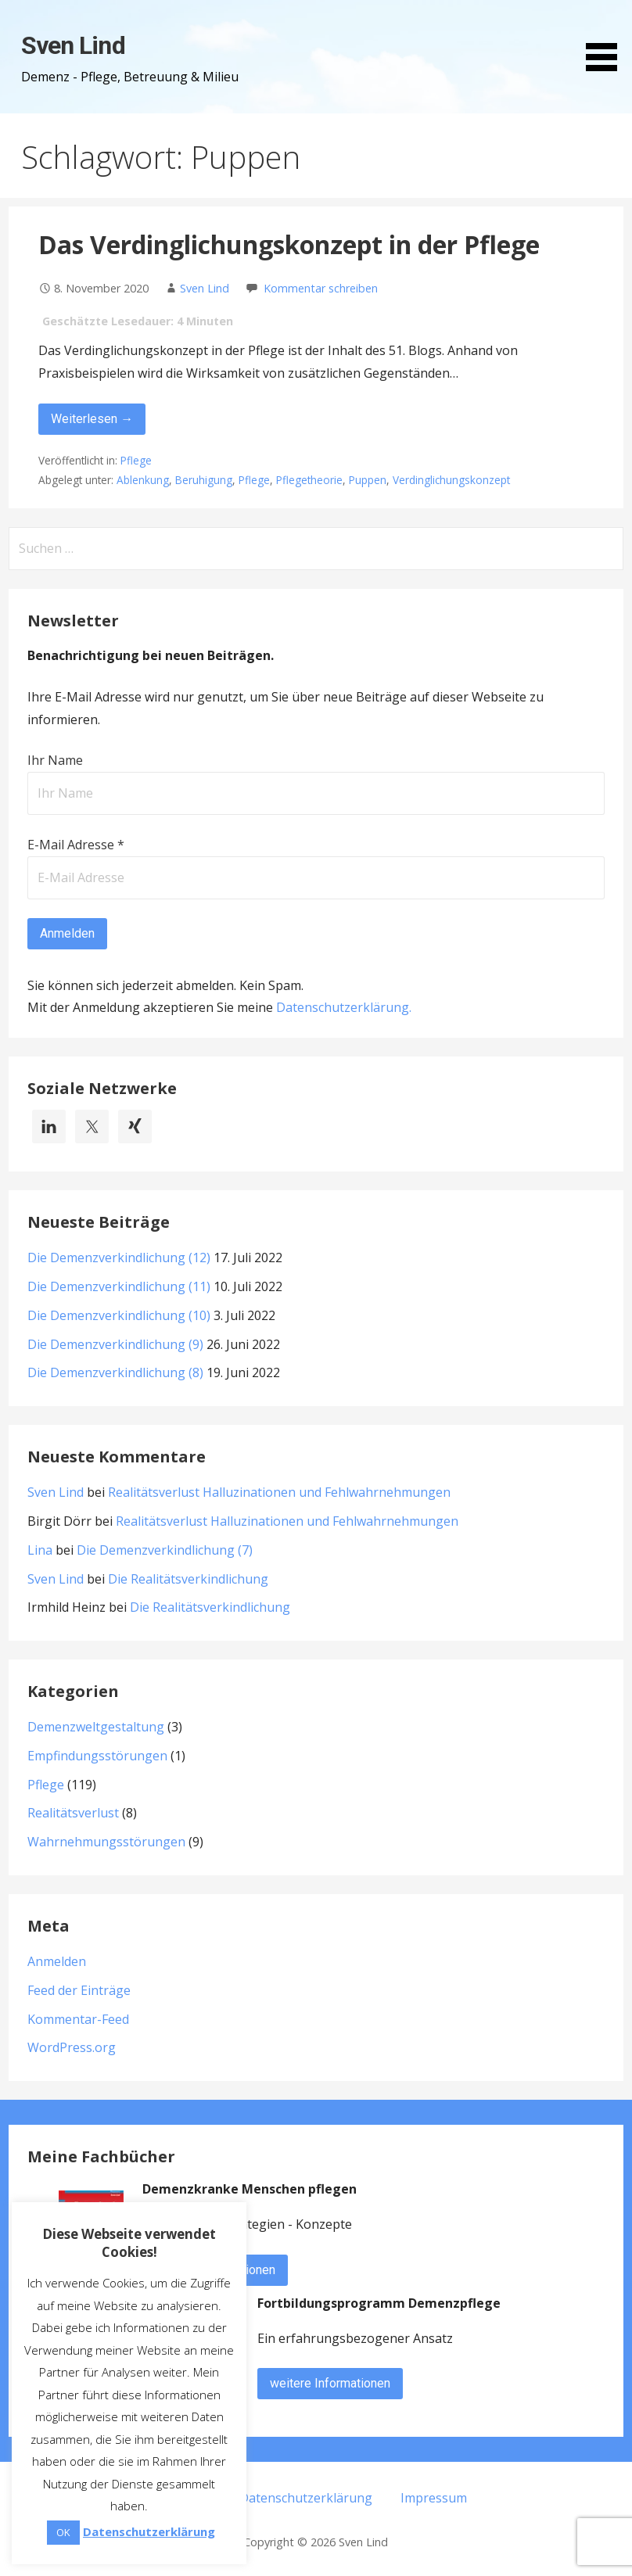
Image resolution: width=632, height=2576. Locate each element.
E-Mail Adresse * (75, 844)
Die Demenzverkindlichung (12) (118, 1257)
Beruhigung (203, 479)
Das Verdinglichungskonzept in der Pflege (289, 244)
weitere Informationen (330, 2383)
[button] (607, 38)
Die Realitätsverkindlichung (188, 1579)
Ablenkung (143, 479)
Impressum (433, 2497)
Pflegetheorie (309, 479)
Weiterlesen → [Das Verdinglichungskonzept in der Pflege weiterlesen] (92, 418)
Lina (39, 1550)
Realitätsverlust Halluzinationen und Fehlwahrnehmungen (279, 1492)
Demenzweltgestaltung (95, 1726)
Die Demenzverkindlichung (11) (118, 1286)
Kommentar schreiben (321, 288)
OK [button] (63, 2532)
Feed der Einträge (79, 1990)
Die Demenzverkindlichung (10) (118, 1315)
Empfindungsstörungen (97, 1755)
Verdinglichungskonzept (451, 479)
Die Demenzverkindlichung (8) (115, 1372)
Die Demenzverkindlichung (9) (115, 1344)
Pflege (136, 460)
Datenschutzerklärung (342, 1007)
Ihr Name (55, 760)
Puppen (367, 479)
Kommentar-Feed (78, 2019)
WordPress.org (71, 2047)
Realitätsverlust (73, 1812)
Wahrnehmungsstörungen (106, 1841)
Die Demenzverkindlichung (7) (165, 1550)
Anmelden (56, 1961)
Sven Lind (72, 45)
